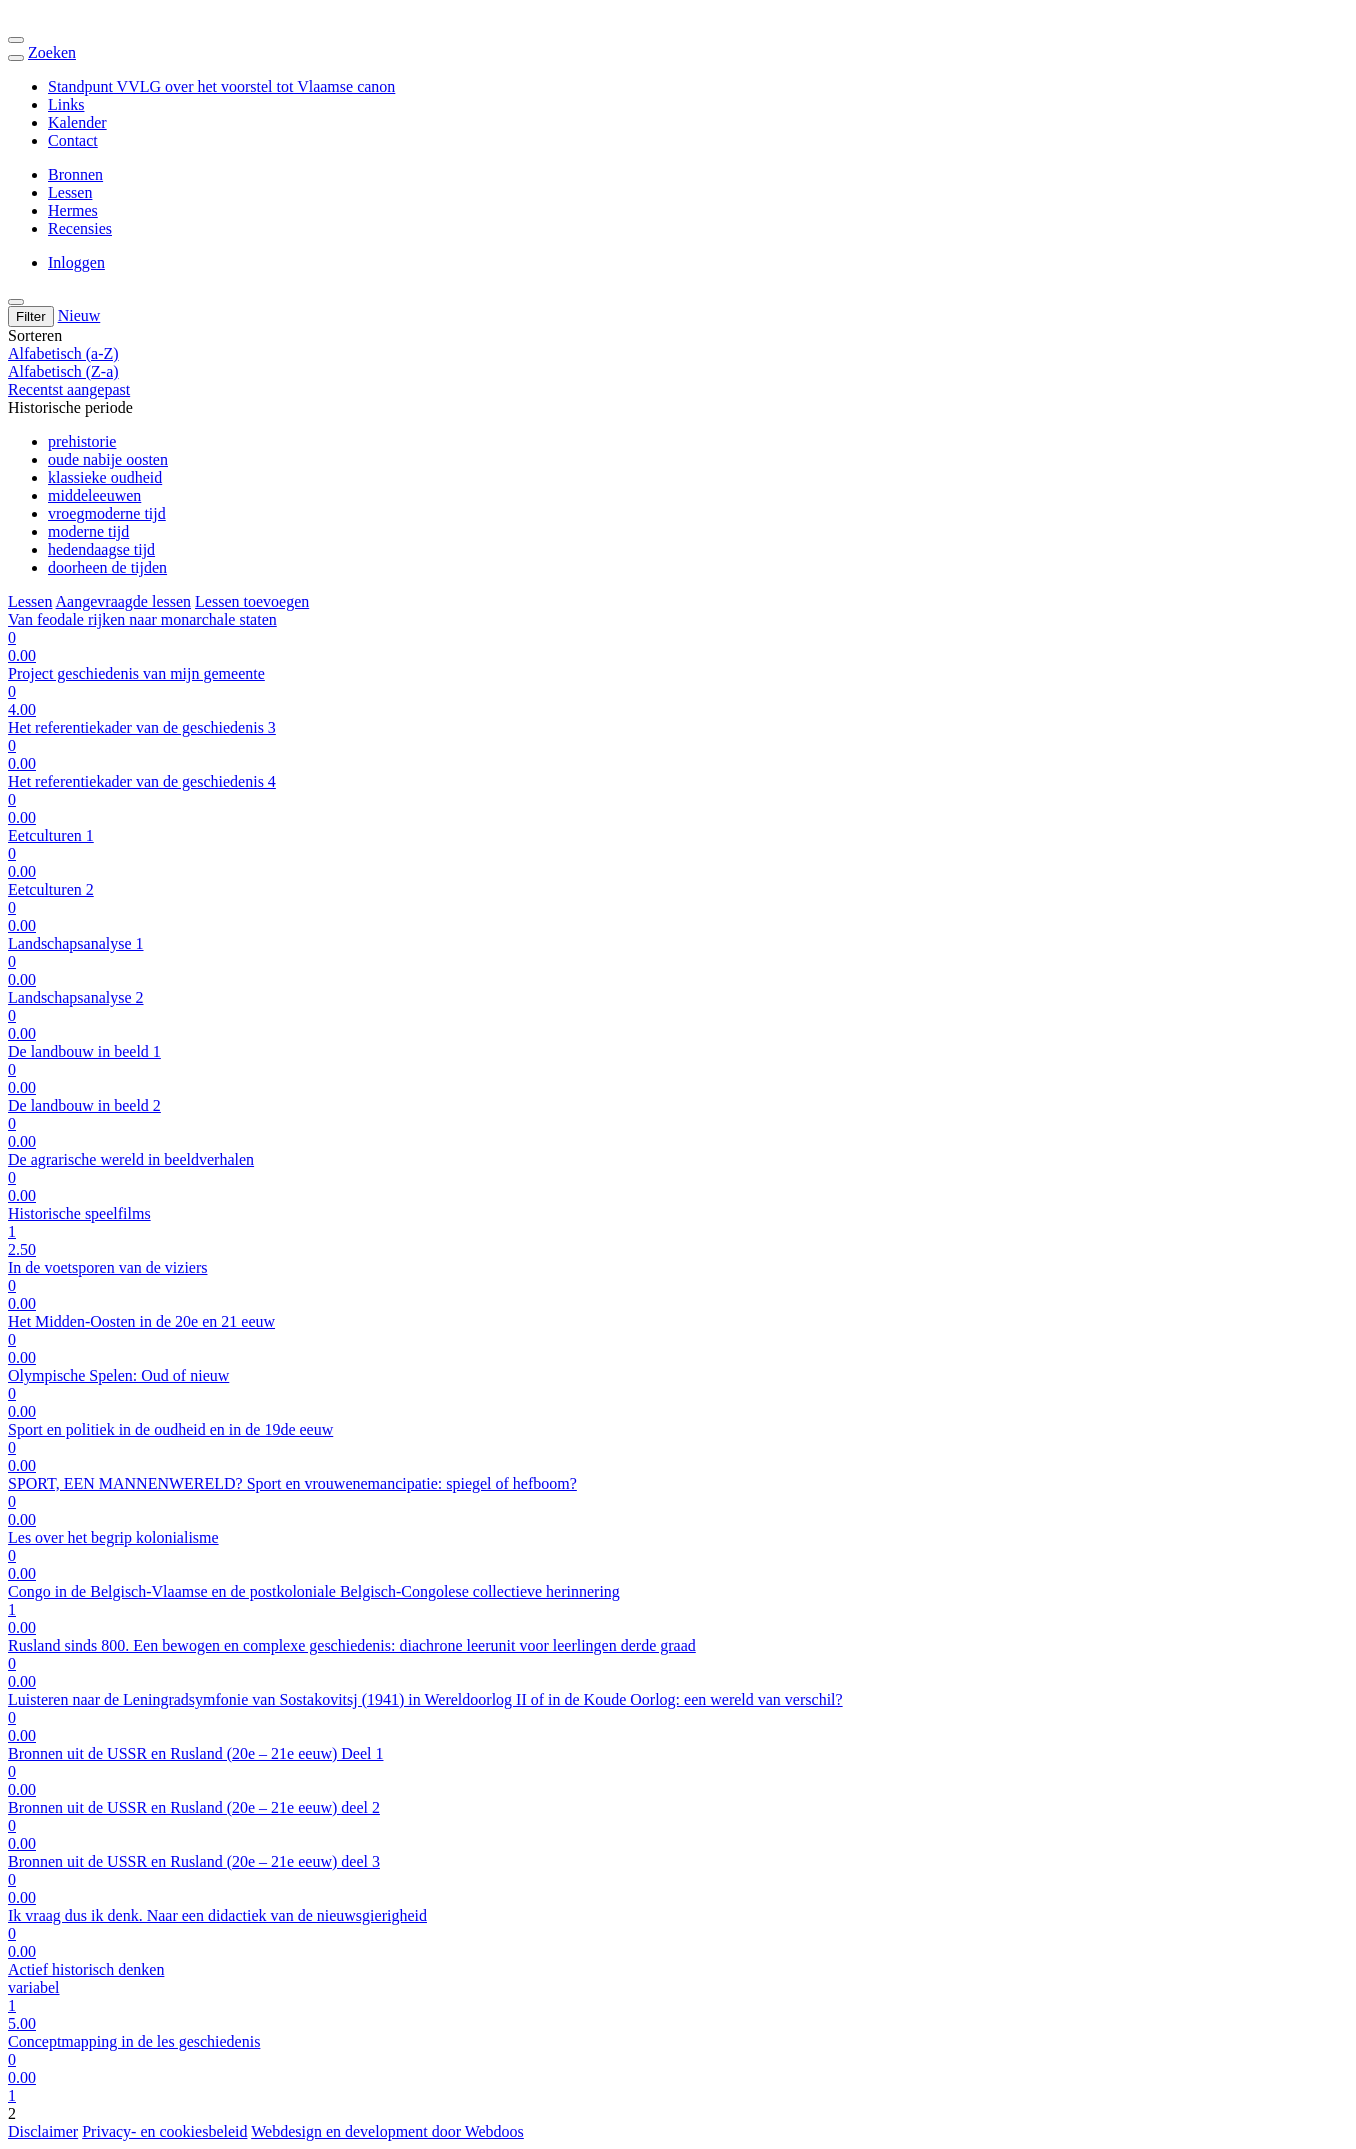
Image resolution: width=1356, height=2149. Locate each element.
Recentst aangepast (69, 389)
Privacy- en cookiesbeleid (164, 2131)
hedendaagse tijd (101, 549)
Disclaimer (43, 2131)
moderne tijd (88, 531)
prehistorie (82, 441)
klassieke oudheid (105, 477)
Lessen (70, 192)
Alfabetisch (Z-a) (63, 371)
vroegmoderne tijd (107, 513)
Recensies (80, 228)
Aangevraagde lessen (124, 601)
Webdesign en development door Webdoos (387, 2131)
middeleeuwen (94, 495)
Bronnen (75, 174)
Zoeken (52, 52)
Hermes (73, 210)
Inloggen (76, 262)
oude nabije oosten (108, 459)
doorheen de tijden (107, 567)
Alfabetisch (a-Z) (63, 353)
